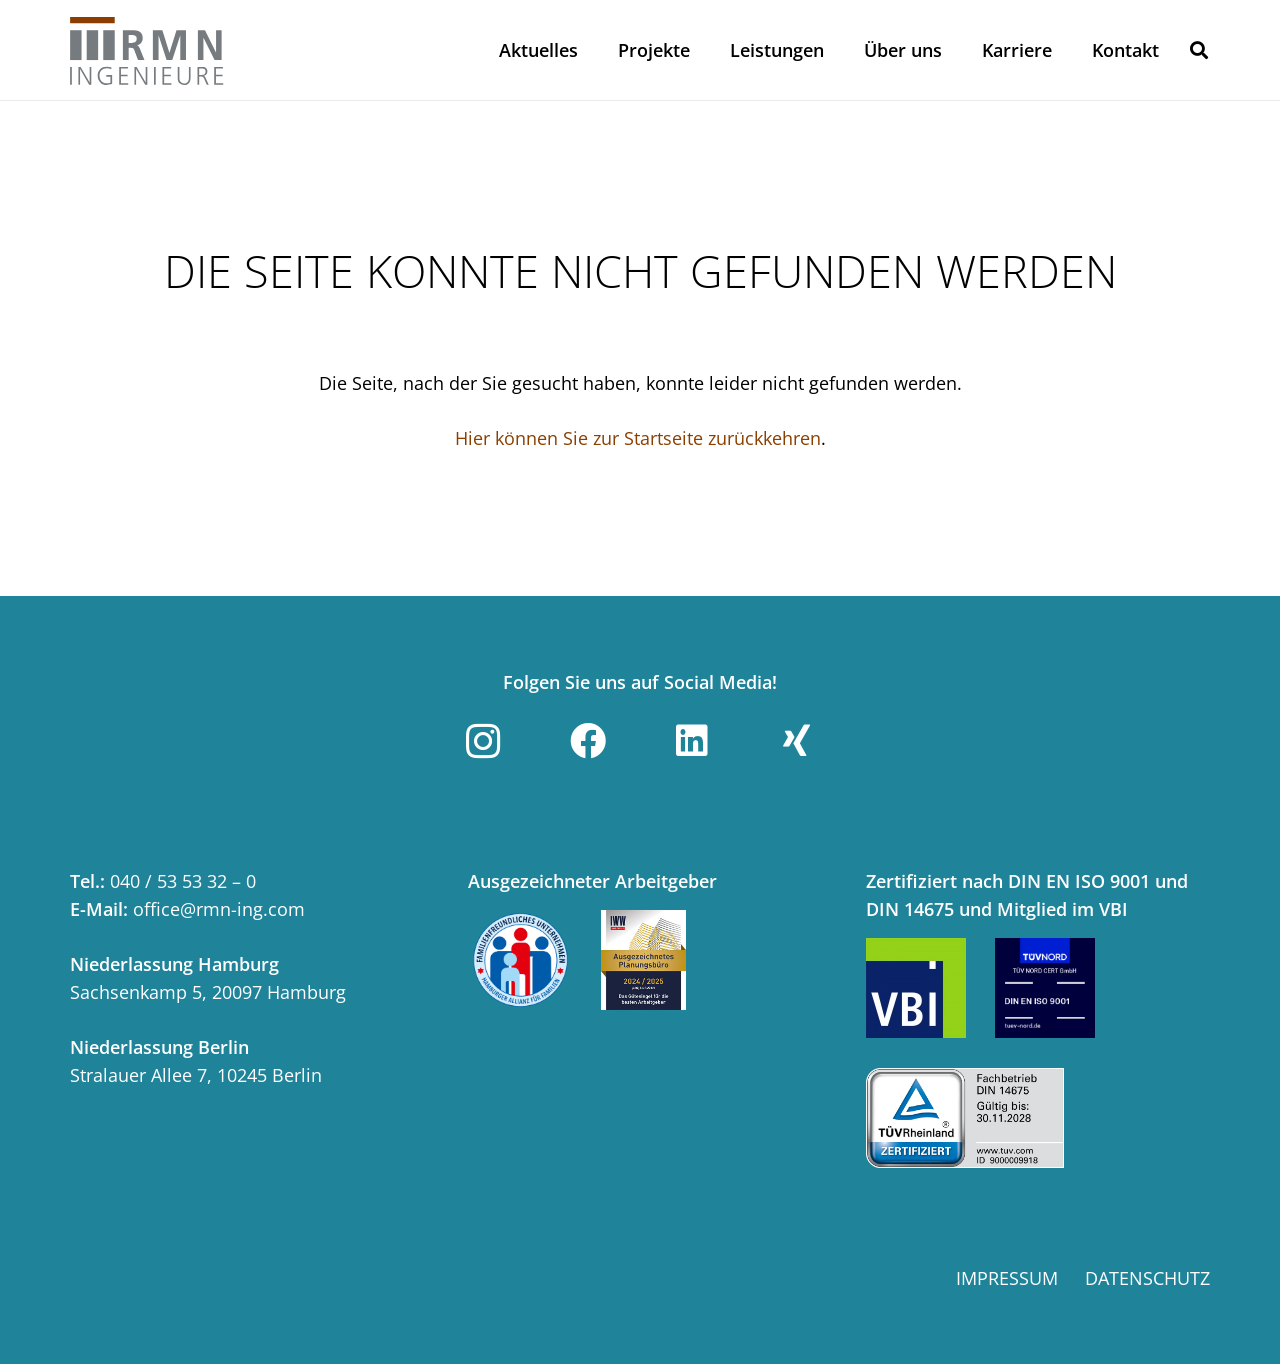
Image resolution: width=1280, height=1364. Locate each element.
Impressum (1007, 1278)
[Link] (147, 50)
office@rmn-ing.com (219, 909)
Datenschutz (1147, 1278)
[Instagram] (483, 741)
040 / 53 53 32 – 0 (183, 881)
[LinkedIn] (692, 741)
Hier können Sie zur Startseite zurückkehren (638, 438)
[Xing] (797, 741)
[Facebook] (588, 741)
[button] (1199, 50)
